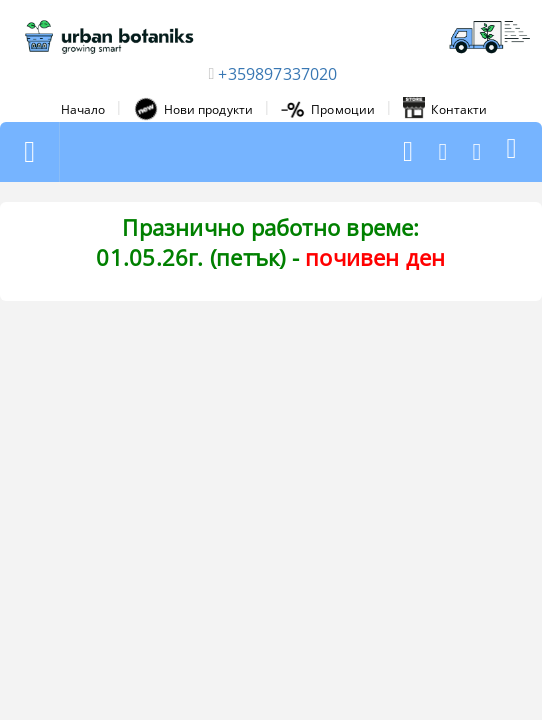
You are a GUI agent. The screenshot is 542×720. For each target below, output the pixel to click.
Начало (83, 109)
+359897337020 (277, 74)
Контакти (445, 109)
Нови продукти (194, 109)
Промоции (328, 109)
